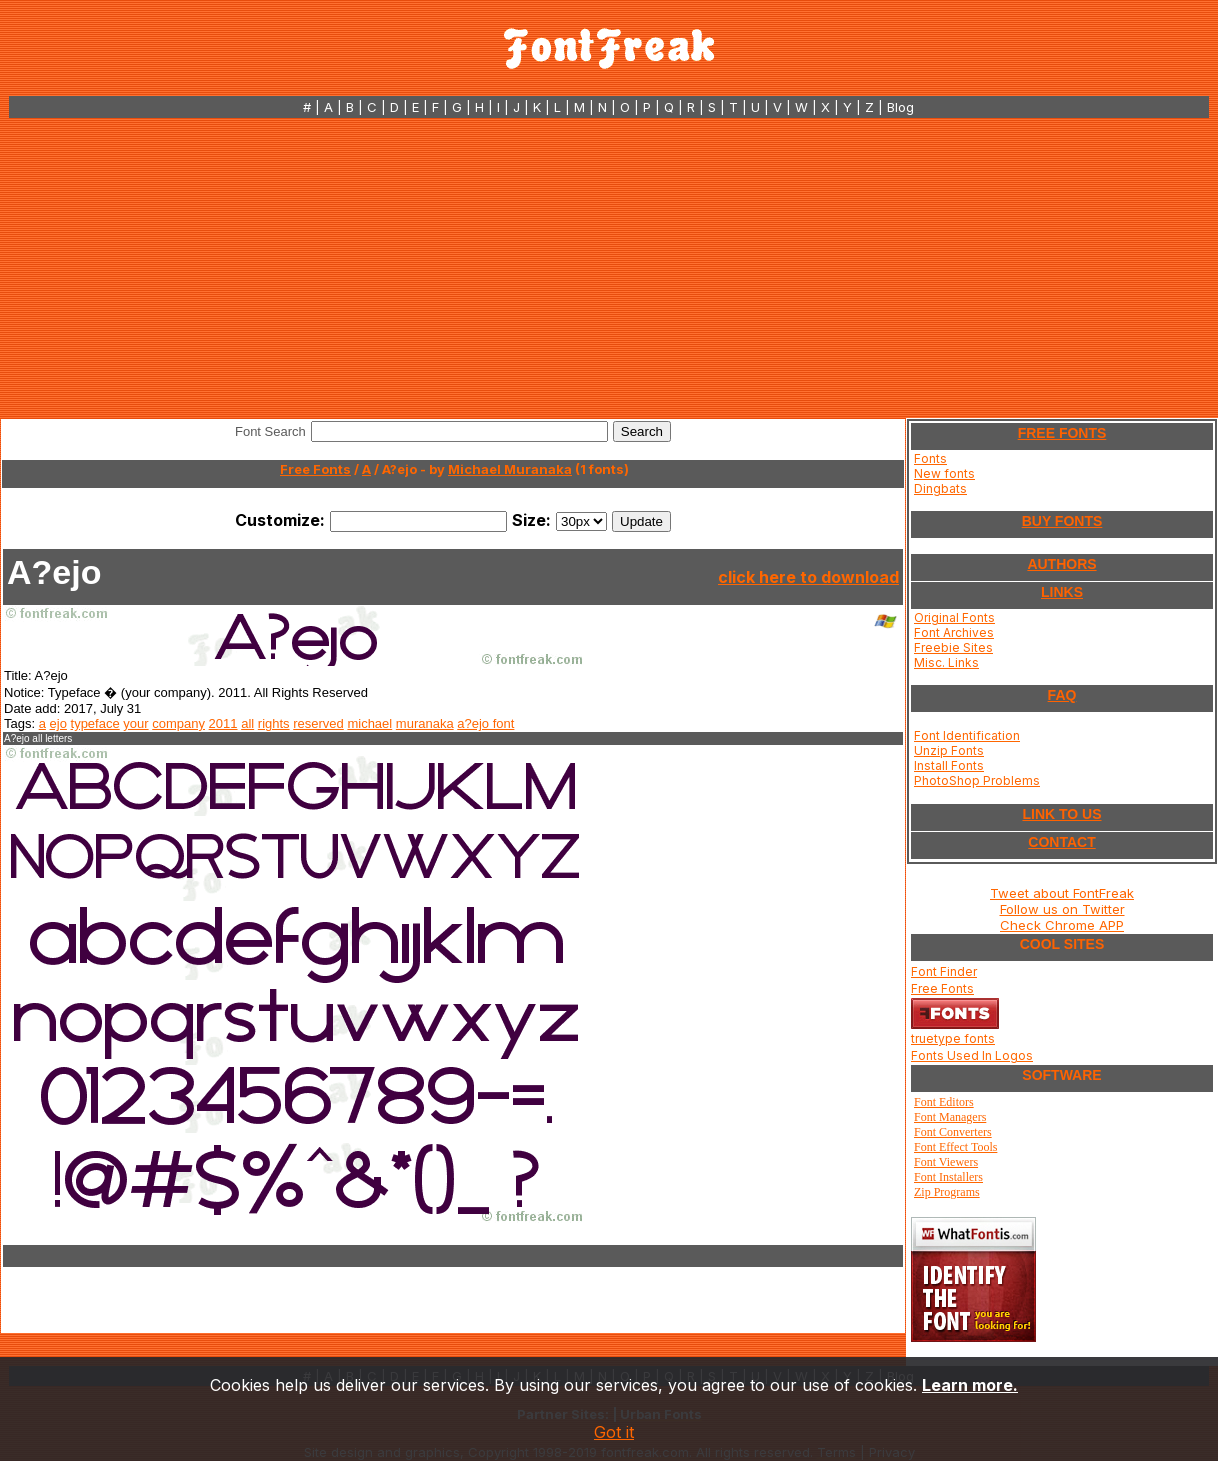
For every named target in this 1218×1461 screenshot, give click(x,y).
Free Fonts (315, 469)
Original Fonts (954, 617)
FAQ (1062, 695)
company (178, 723)
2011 (223, 723)
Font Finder (944, 971)
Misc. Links (946, 662)
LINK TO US (1061, 814)
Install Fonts (949, 765)
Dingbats (940, 488)
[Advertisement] (609, 268)
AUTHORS (1061, 564)
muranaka (425, 723)
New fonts (944, 473)
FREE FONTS (1062, 433)
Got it (614, 1432)
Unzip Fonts (949, 750)
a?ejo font (485, 723)
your (135, 723)
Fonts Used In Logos (972, 1055)
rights (274, 723)
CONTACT (1061, 842)
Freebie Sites (953, 647)
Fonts (930, 458)
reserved (318, 723)
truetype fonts (953, 1038)
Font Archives (954, 632)
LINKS (1062, 592)
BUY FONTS (1062, 521)
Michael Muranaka (510, 469)
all (247, 723)
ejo (58, 723)
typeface (95, 723)
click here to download (808, 577)
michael (369, 723)
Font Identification (967, 735)
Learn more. (970, 1385)
